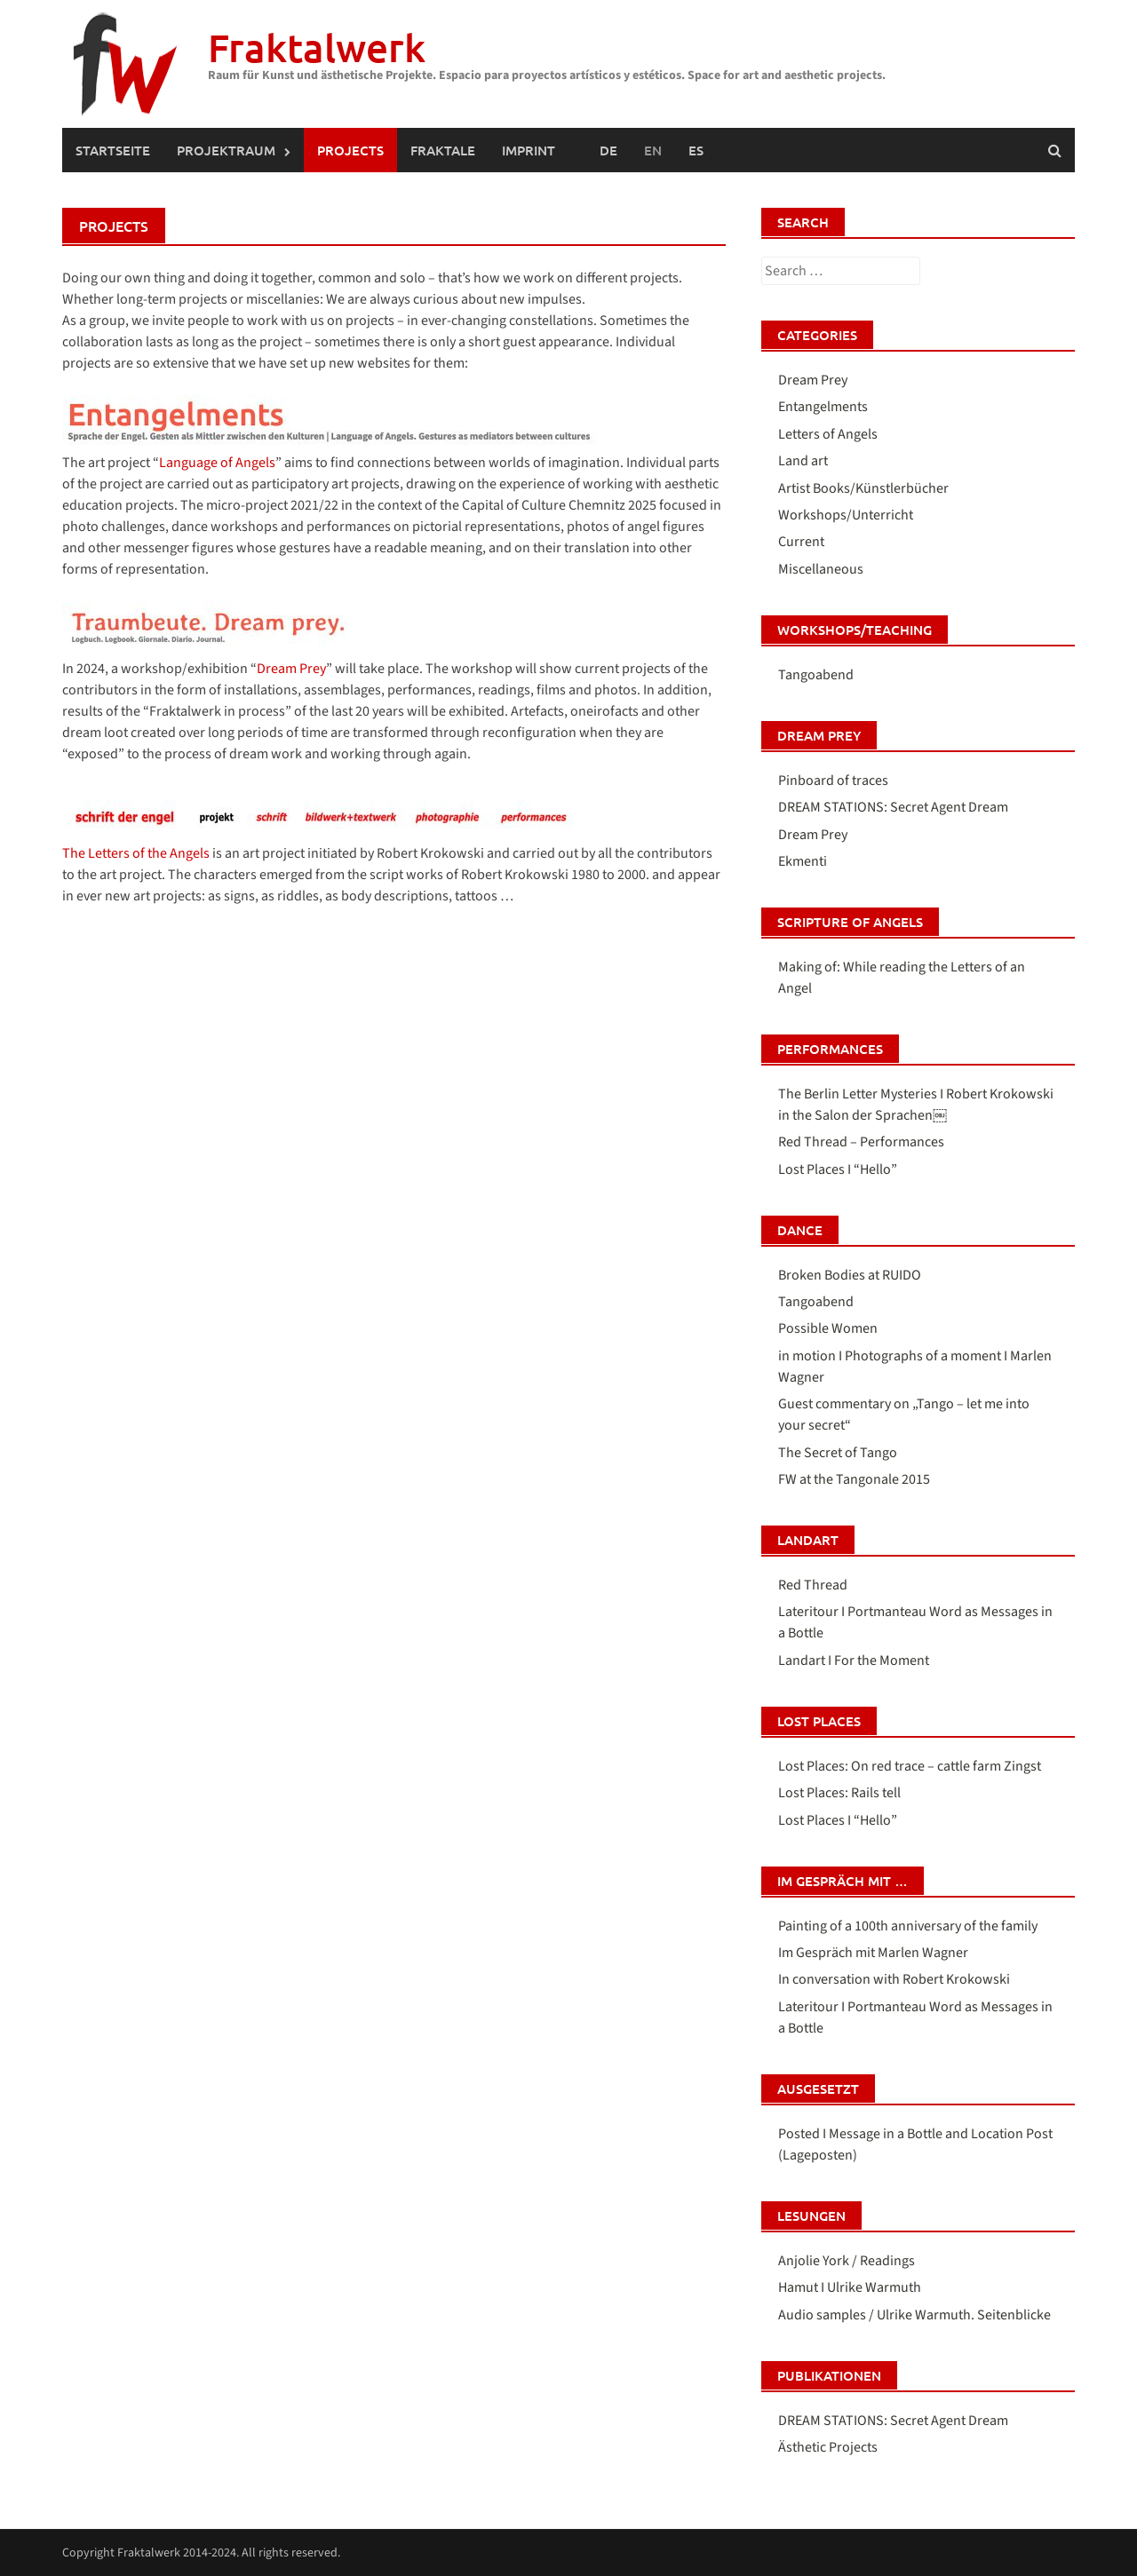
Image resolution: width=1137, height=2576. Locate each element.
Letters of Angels (828, 434)
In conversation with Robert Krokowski (894, 1979)
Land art (803, 461)
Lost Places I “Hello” (837, 1169)
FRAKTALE (442, 150)
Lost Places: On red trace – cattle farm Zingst (909, 1766)
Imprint (528, 150)
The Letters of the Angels (136, 853)
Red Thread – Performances (861, 1142)
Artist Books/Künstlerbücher (863, 488)
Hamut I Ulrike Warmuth (849, 2287)
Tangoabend (816, 675)
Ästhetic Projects (828, 2447)
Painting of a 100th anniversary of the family (908, 1926)
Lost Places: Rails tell (839, 1793)
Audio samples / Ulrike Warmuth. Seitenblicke (914, 2315)
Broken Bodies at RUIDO (849, 1275)
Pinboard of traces (833, 780)
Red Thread (812, 1585)
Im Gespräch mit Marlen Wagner (873, 1952)
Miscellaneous (820, 569)
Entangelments (823, 406)
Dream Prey (291, 668)
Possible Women (828, 1328)
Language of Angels (217, 462)
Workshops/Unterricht (845, 515)
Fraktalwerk (316, 47)
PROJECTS (350, 150)
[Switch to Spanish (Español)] (696, 150)
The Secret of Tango (837, 1452)
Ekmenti (802, 861)
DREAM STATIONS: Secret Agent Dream (893, 807)
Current (801, 541)
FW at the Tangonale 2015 (854, 1479)
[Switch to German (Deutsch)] (608, 150)
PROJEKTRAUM (226, 150)
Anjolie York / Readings (846, 2261)
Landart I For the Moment (853, 1660)
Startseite (113, 150)
